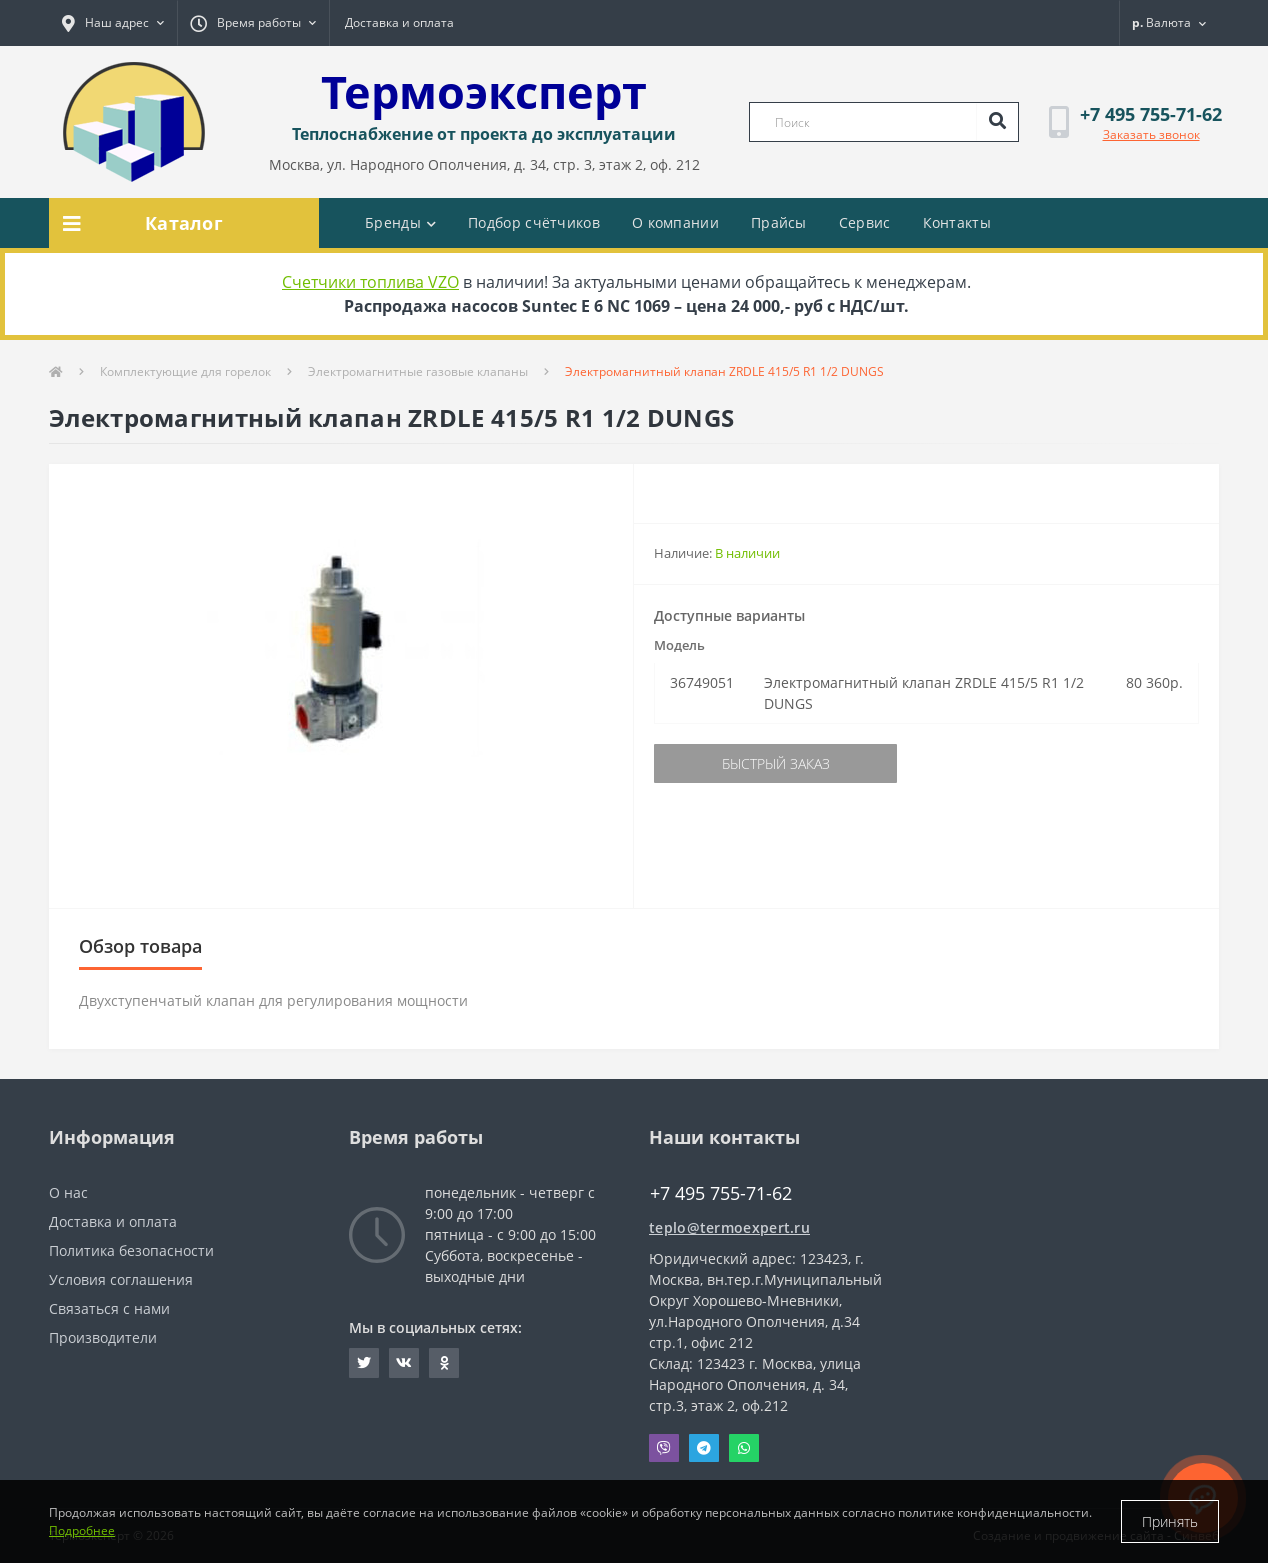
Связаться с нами (109, 1308)
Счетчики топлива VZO (370, 282)
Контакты (957, 222)
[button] (113, 23)
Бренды (400, 222)
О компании (675, 222)
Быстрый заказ (776, 763)
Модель (679, 645)
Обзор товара (140, 946)
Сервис (865, 222)
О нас (68, 1192)
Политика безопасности (131, 1250)
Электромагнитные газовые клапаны (418, 371)
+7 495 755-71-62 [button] (721, 1193)
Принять (1170, 1521)
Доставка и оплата (399, 22)
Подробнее (82, 1530)
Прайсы (779, 222)
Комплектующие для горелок (185, 371)
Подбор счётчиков (534, 222)
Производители (103, 1337)
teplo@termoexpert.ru (729, 1227)
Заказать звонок (1151, 134)
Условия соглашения (121, 1279)
